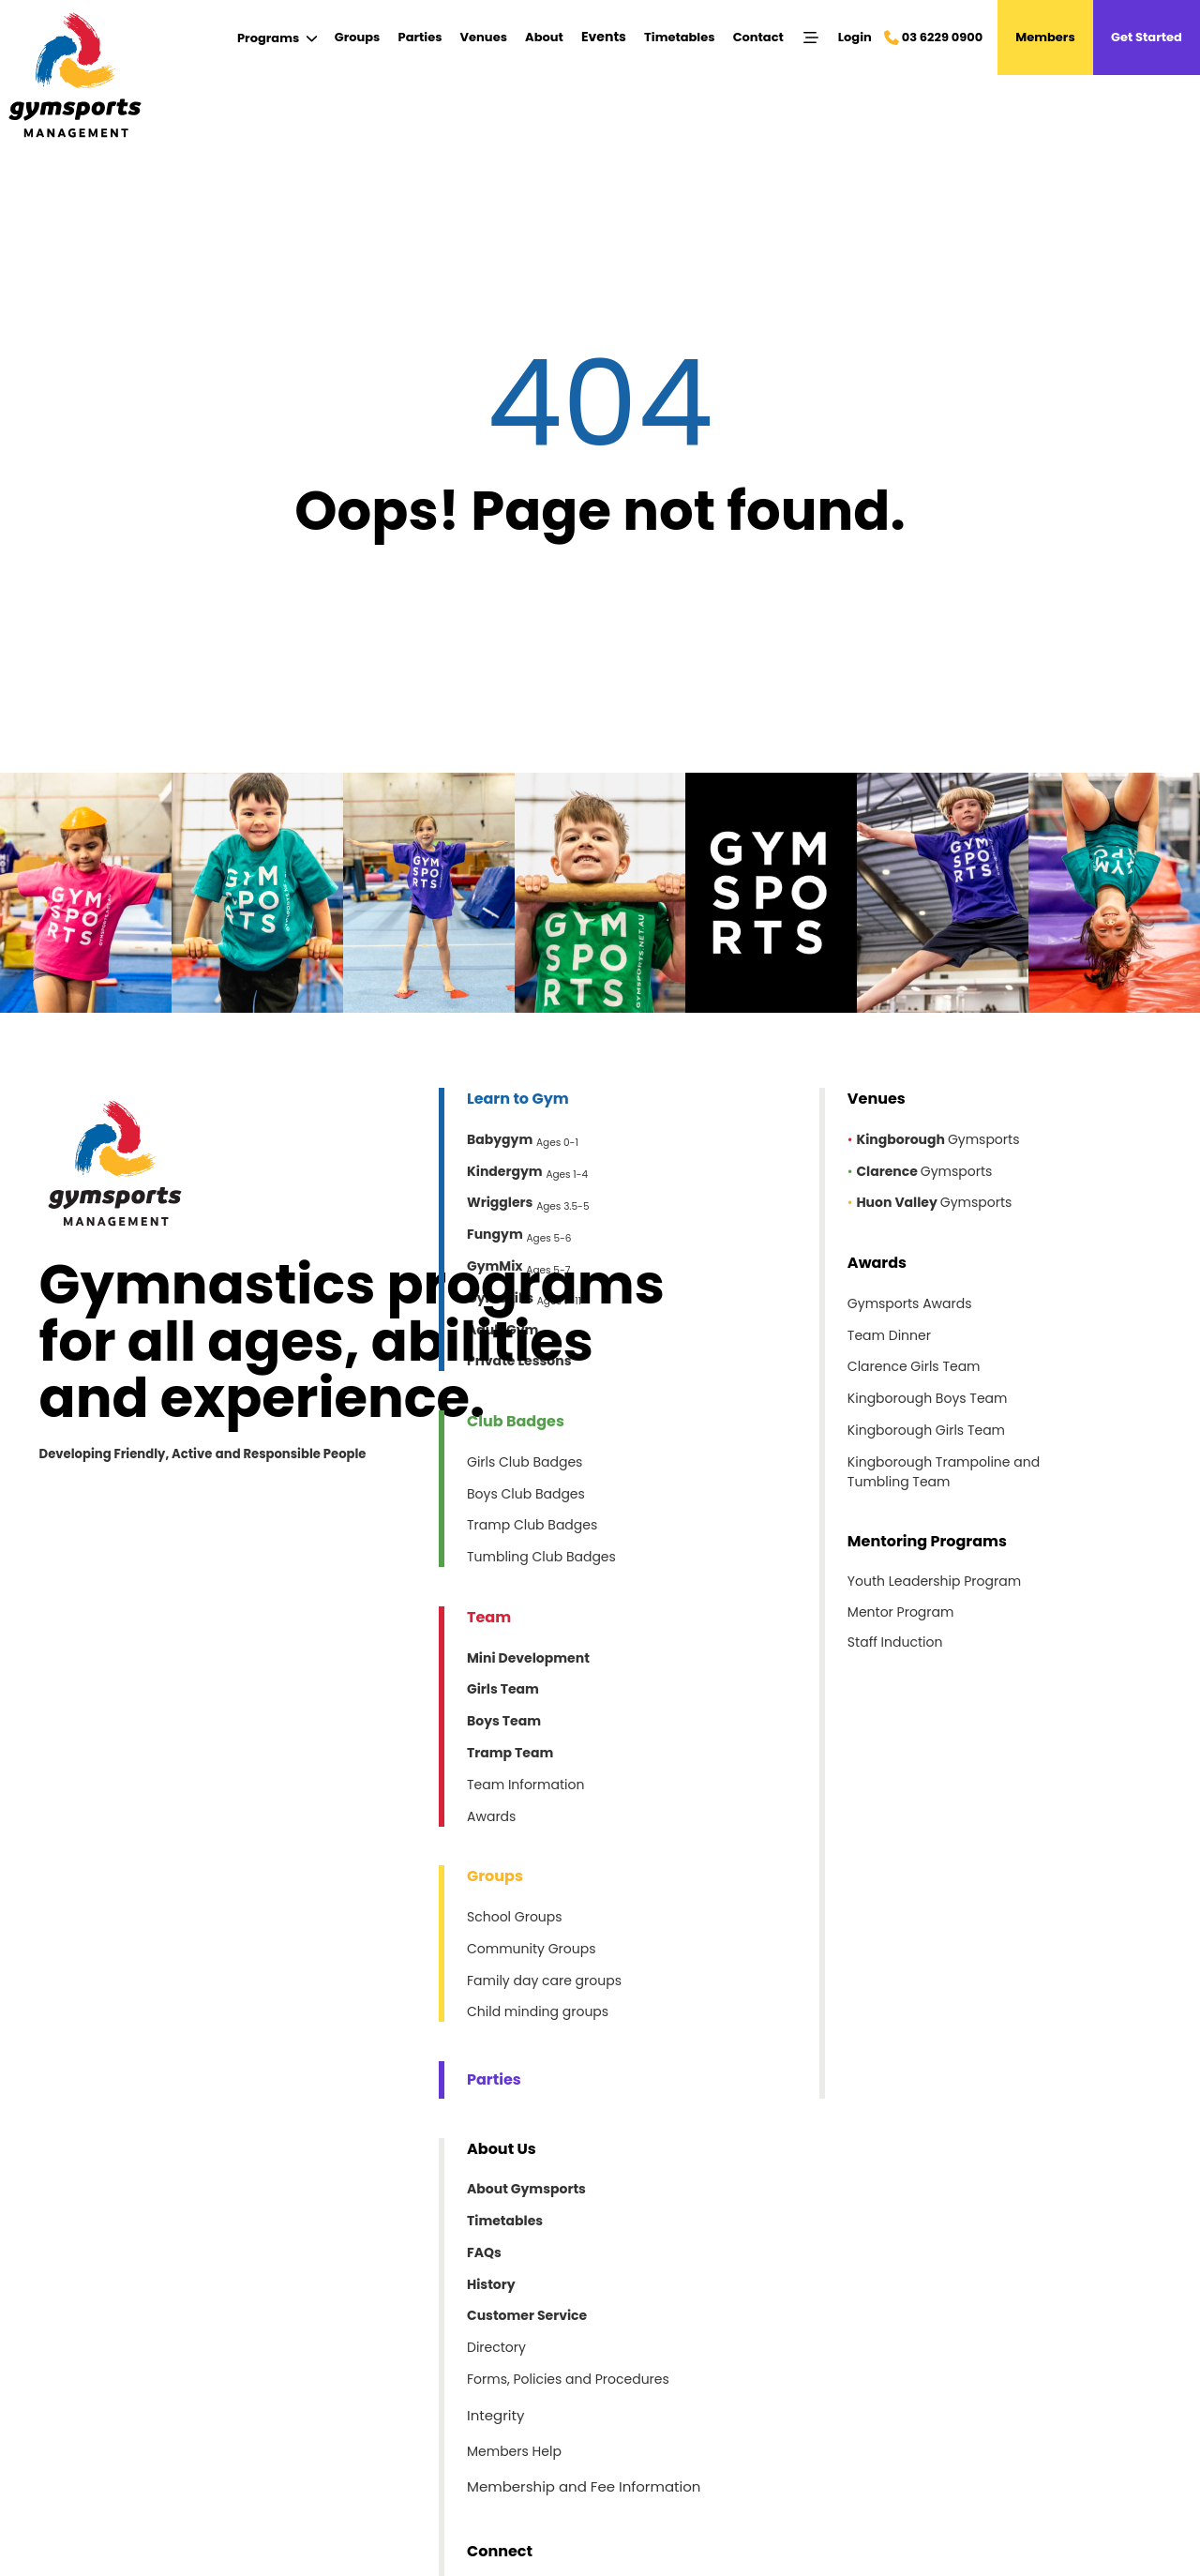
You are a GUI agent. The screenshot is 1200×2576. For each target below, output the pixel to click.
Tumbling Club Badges (541, 1556)
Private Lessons (519, 1360)
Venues (483, 37)
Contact (758, 37)
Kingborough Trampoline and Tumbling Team (944, 1472)
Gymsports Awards (910, 1303)
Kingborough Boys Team (928, 1398)
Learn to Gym (518, 1098)
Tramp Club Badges (532, 1524)
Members (1044, 37)
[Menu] (811, 37)
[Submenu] (277, 37)
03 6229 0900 (942, 37)
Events (603, 36)
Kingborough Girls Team (926, 1430)
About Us (501, 2149)
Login (855, 37)
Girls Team (503, 1689)
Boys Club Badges (526, 1493)
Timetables (679, 37)
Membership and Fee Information (583, 2487)
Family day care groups (544, 1980)
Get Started (1146, 37)
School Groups (514, 1916)
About (544, 37)
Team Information (525, 1784)
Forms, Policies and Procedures (568, 2379)
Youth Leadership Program (934, 1581)
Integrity (495, 2415)
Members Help (514, 2451)
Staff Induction (895, 1642)
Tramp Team (510, 1752)
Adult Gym (502, 1329)
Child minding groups (537, 2011)
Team (489, 1617)
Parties (420, 37)
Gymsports (938, 1139)
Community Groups (531, 1948)
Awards (491, 1816)
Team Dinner (889, 1335)
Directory (496, 2347)
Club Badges (515, 1421)
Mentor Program (901, 1612)
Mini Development (528, 1658)
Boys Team (504, 1720)
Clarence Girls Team (914, 1366)
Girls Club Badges (524, 1462)
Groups (358, 37)
